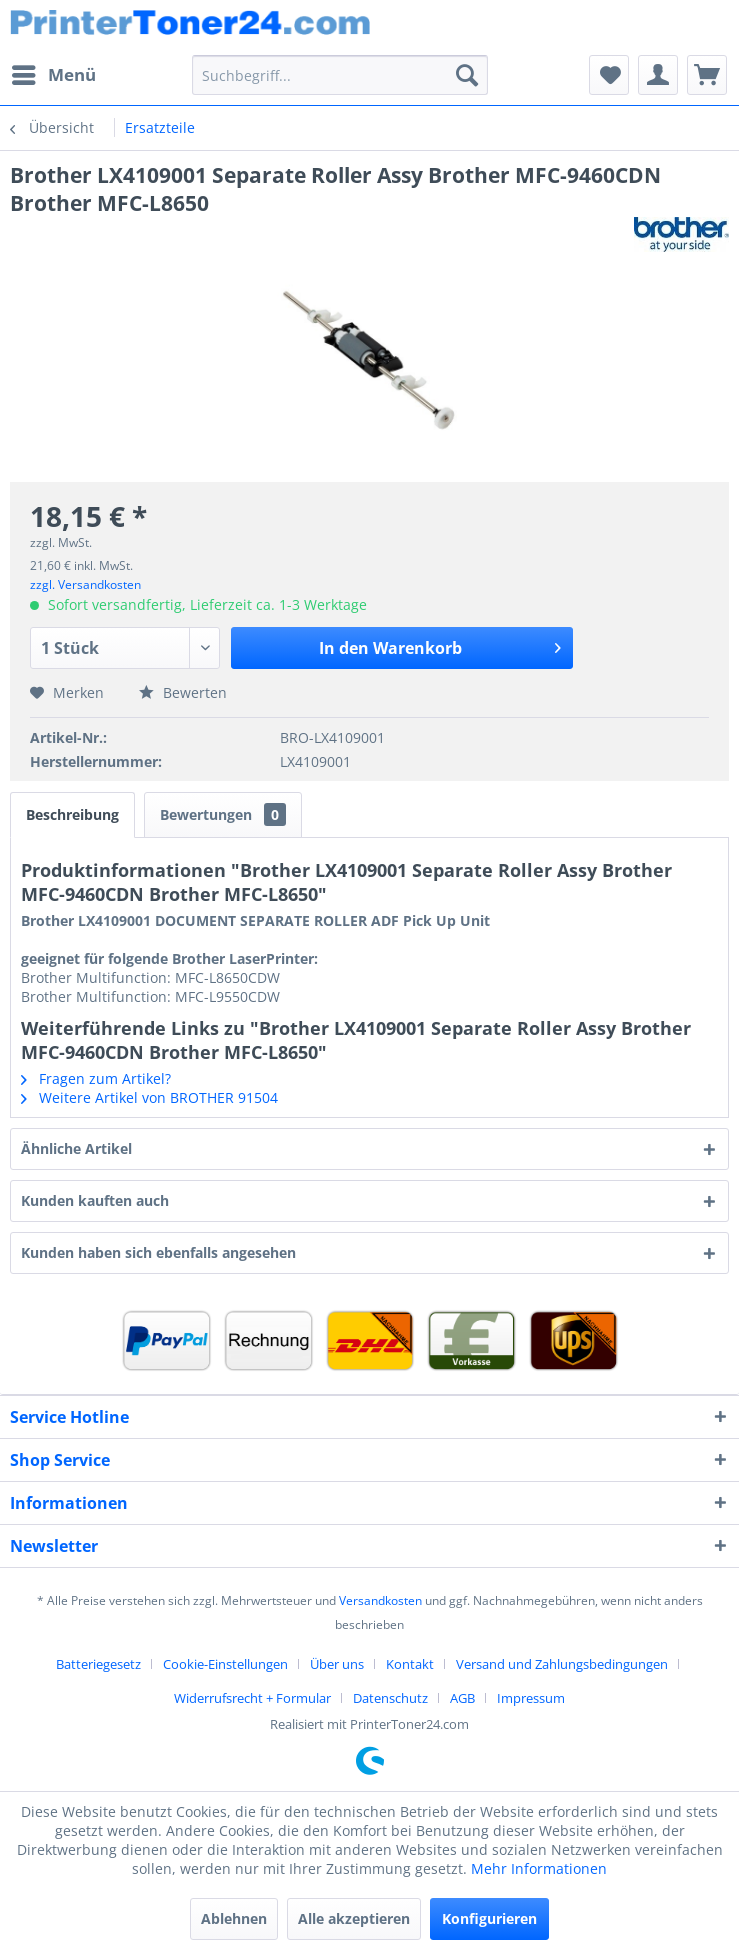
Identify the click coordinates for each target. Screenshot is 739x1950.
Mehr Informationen (539, 1868)
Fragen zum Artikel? (96, 1078)
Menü (54, 72)
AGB (462, 1698)
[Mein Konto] (658, 75)
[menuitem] (53, 75)
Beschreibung (72, 814)
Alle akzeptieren (354, 1918)
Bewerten (183, 692)
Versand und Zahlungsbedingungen (562, 1664)
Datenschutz (390, 1698)
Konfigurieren (489, 1918)
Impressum (531, 1698)
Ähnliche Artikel (76, 1148)
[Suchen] (467, 75)
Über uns (337, 1664)
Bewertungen (223, 814)
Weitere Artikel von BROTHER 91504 (149, 1097)
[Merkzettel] (609, 75)
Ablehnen (234, 1918)
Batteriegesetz (98, 1664)
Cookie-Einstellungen (225, 1664)
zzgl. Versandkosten (85, 584)
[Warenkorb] (707, 75)
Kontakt (410, 1664)
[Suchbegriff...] (340, 75)
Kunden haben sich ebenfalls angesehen (158, 1252)
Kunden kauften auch (95, 1200)
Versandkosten (380, 1600)
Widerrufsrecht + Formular (252, 1698)
